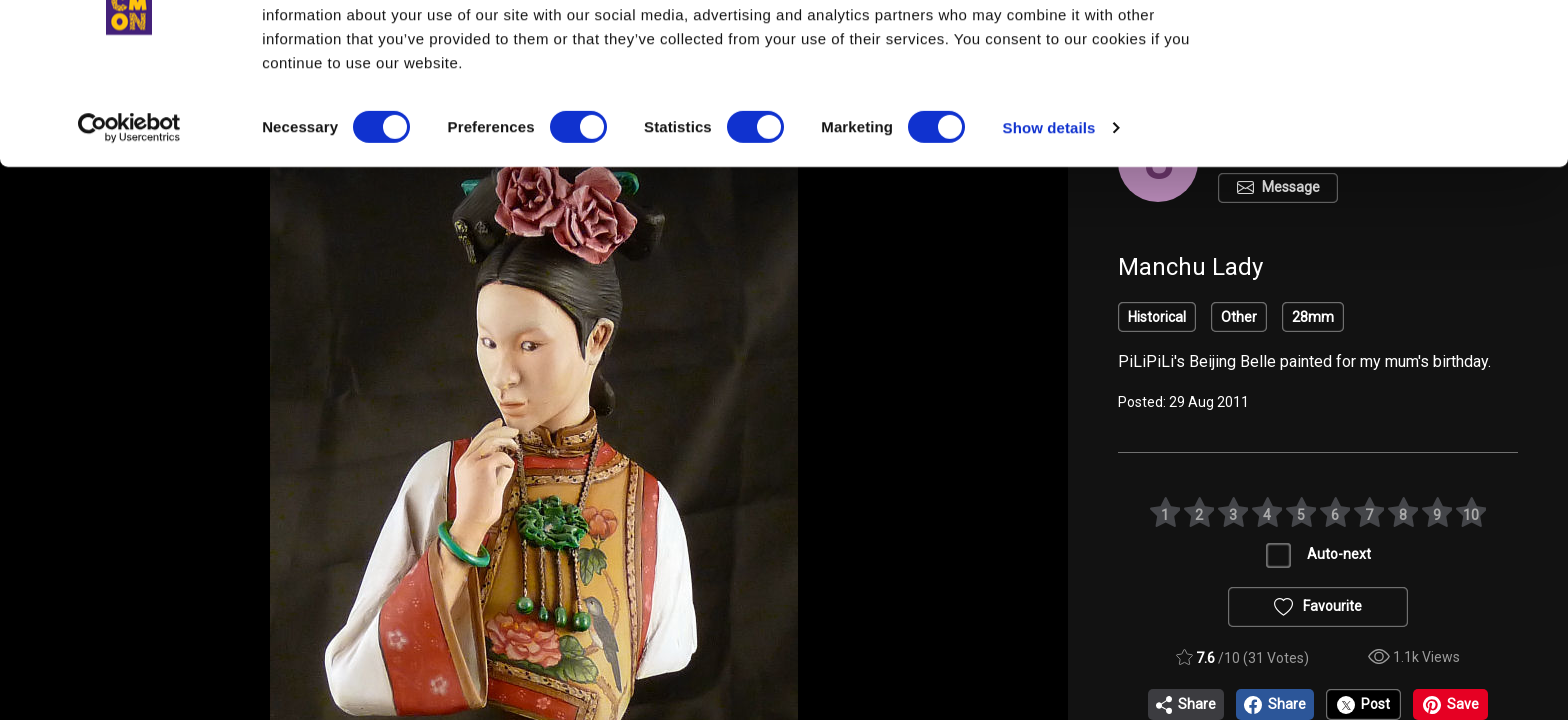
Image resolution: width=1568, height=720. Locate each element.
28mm (1313, 317)
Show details (1049, 209)
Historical (1157, 317)
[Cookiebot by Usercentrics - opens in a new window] (129, 210)
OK (1401, 51)
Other (1239, 317)
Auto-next (1339, 554)
